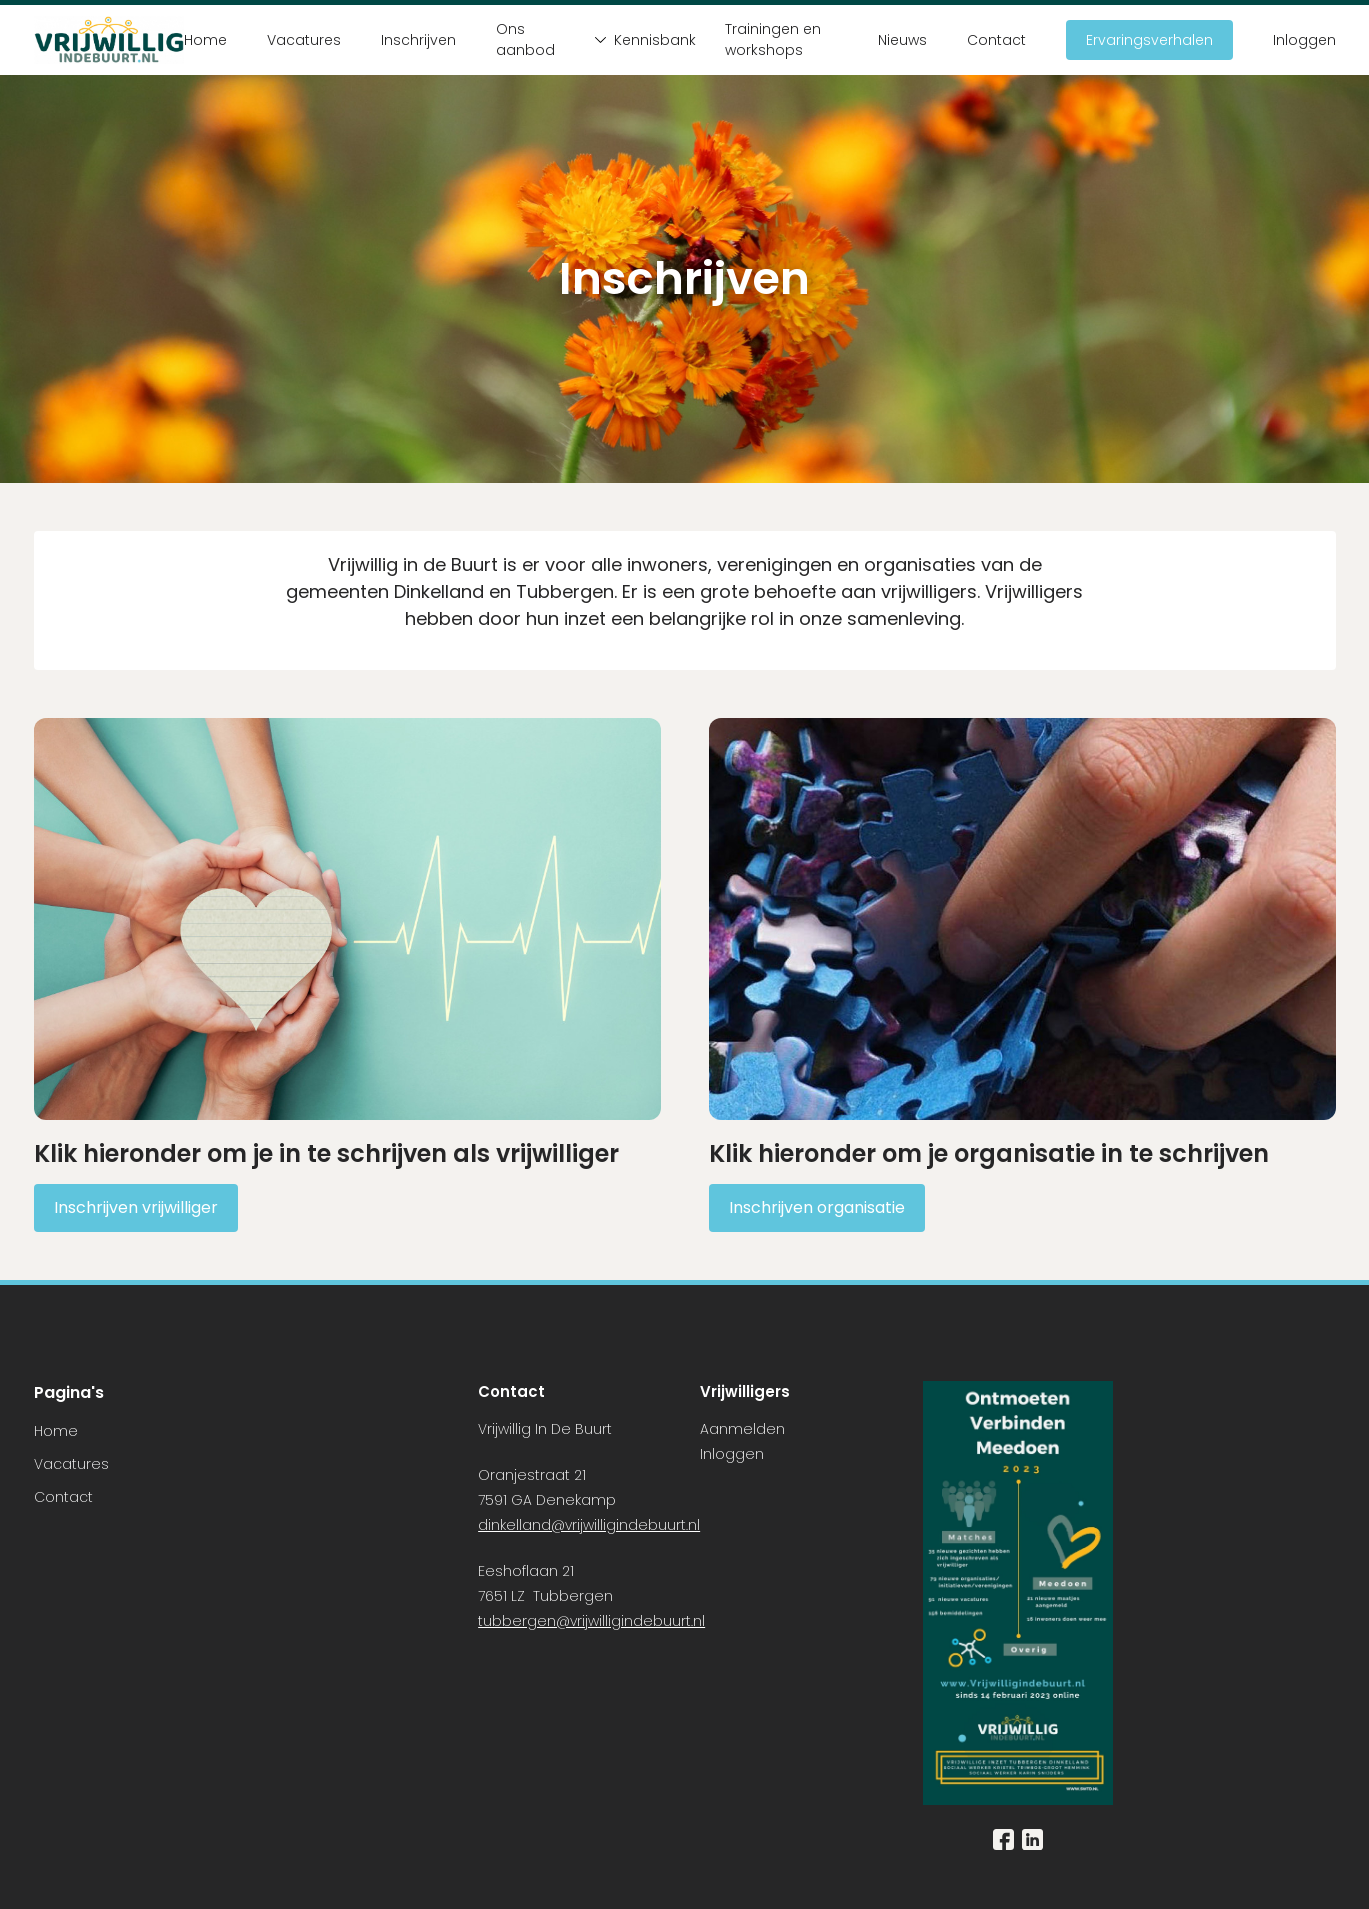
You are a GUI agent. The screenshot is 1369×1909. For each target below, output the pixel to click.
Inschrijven (418, 40)
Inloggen (1304, 40)
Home (205, 40)
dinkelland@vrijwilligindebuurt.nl (589, 1525)
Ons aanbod (525, 39)
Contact (996, 40)
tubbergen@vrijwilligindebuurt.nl (591, 1621)
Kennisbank (640, 40)
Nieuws (902, 40)
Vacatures (304, 40)
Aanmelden (742, 1429)
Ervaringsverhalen (1149, 40)
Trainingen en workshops (773, 39)
